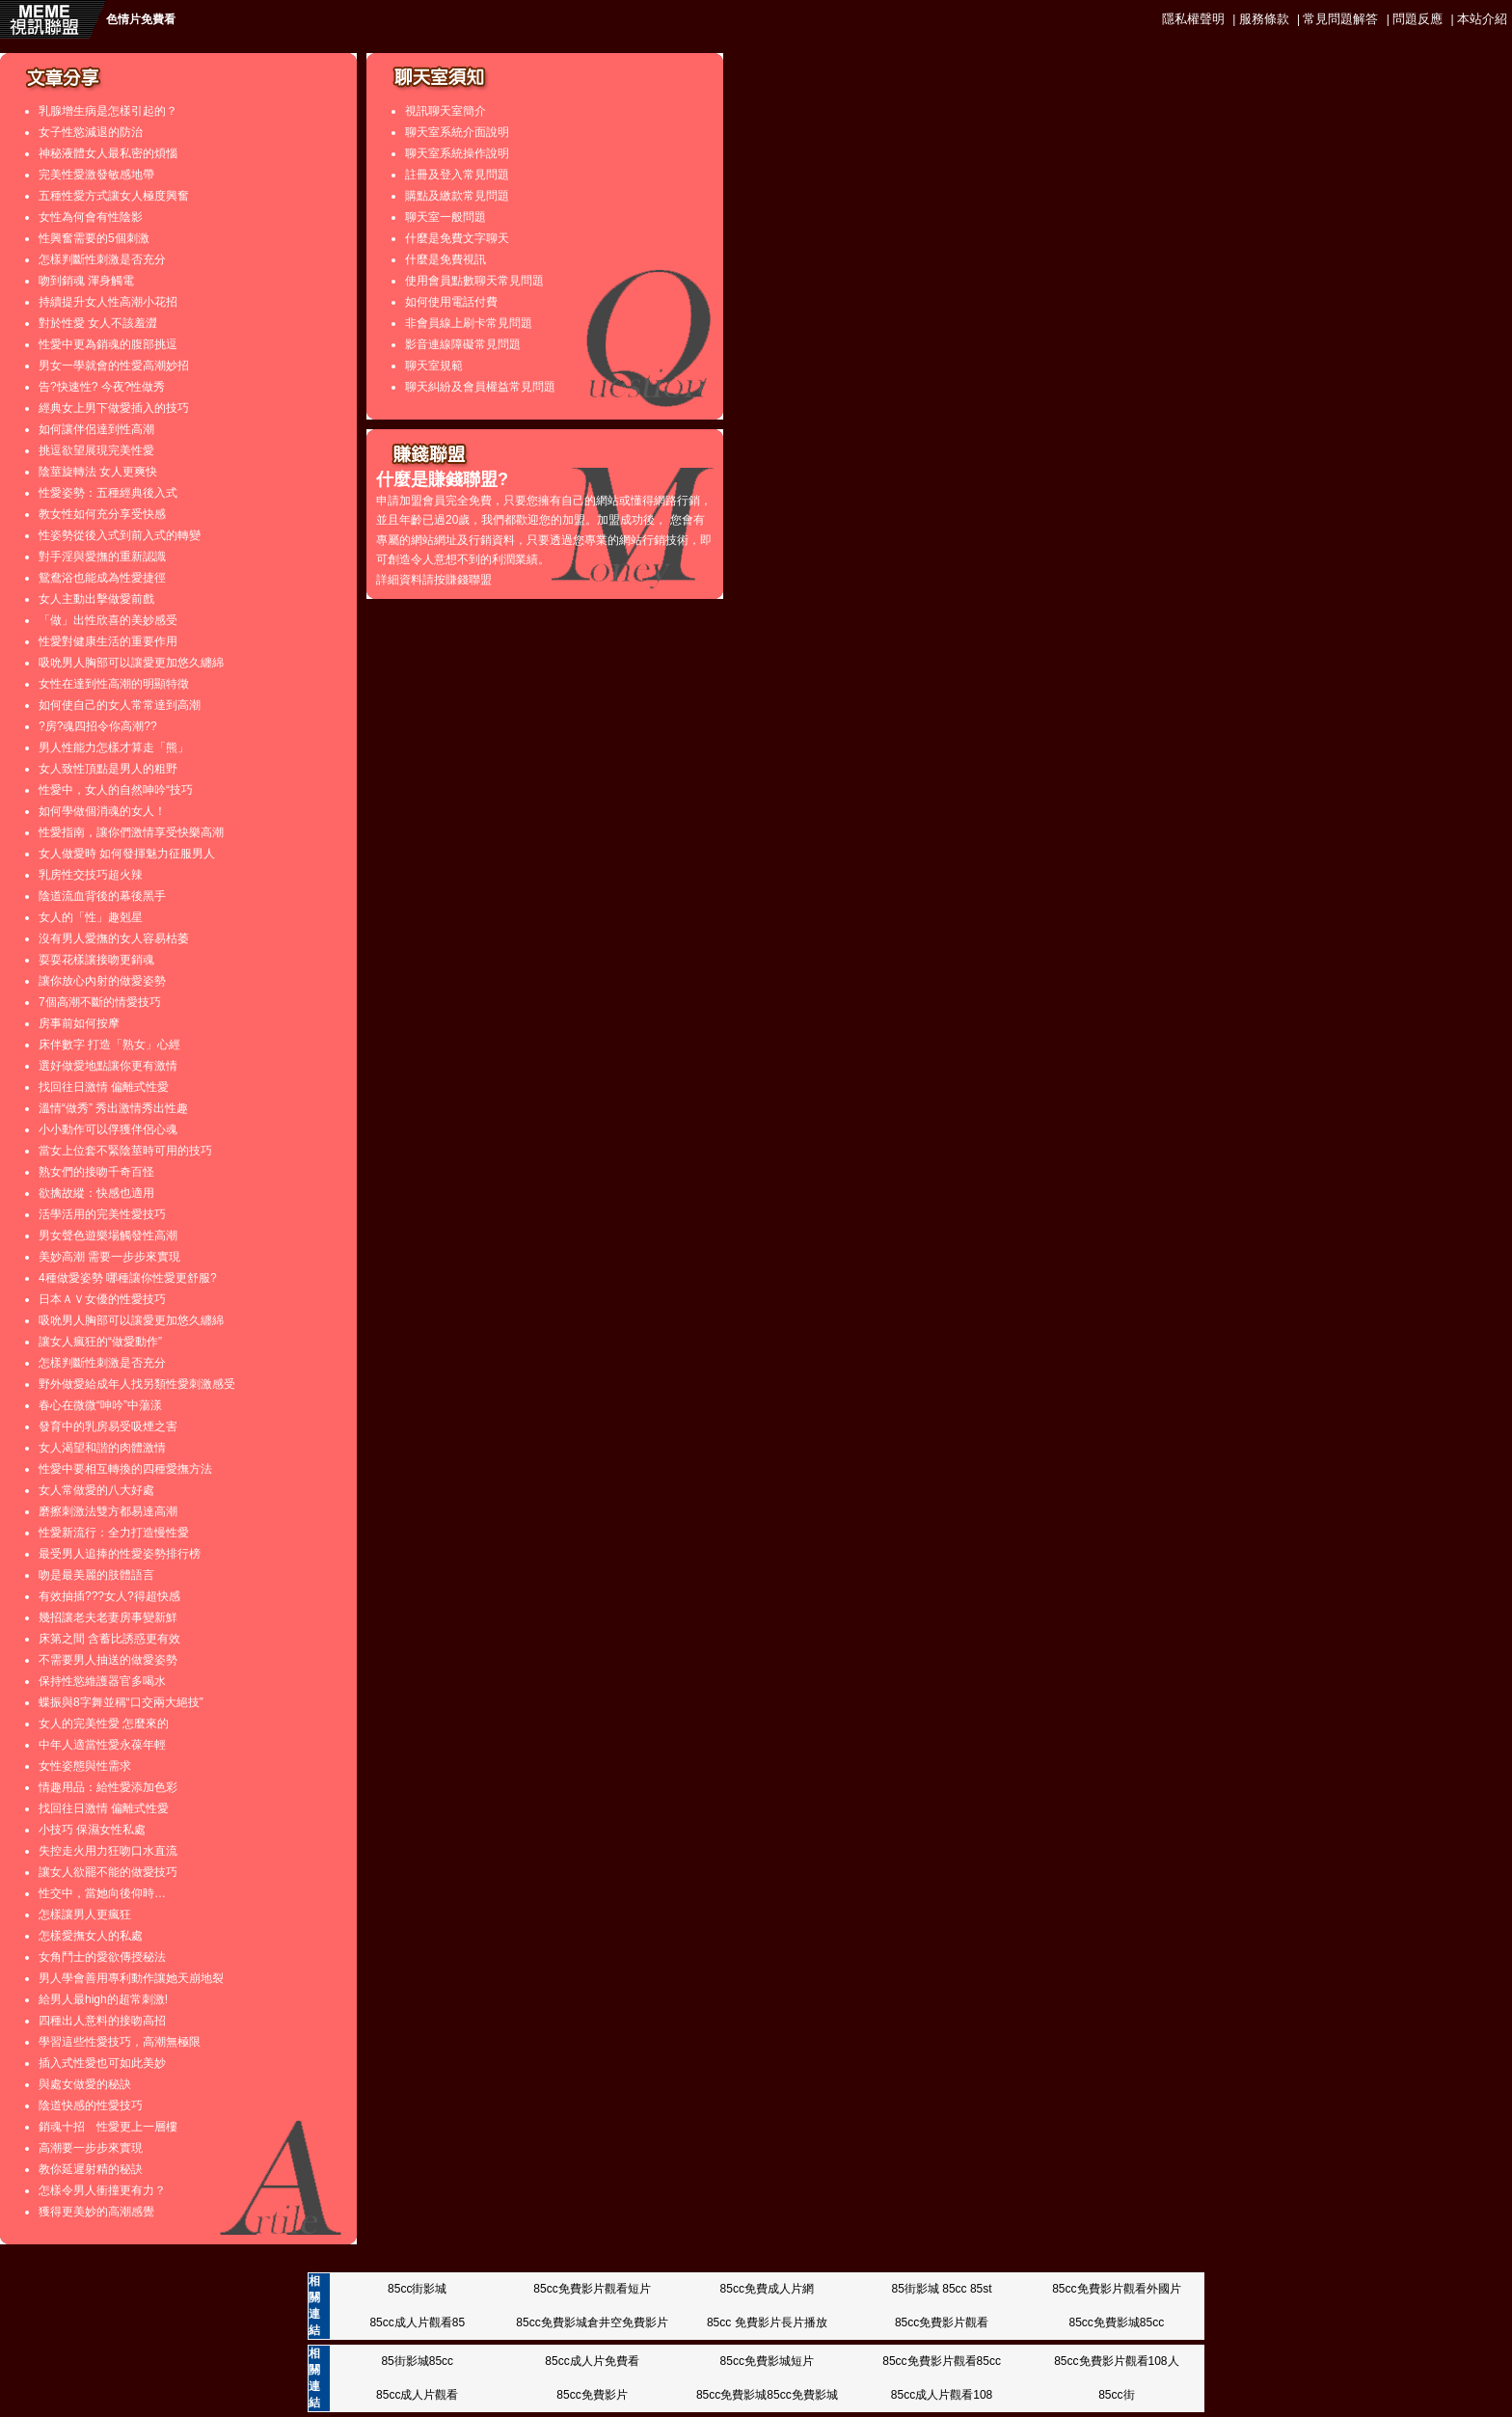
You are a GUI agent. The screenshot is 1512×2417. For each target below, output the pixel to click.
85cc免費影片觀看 (941, 2322)
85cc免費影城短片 (767, 2361)
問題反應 (1417, 19)
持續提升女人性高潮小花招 (108, 302)
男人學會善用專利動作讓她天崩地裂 (131, 1978)
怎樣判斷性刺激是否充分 (102, 259)
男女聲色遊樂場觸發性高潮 (108, 1235)
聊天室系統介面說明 (457, 132)
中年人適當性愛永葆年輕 (102, 1745)
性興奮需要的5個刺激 (94, 238)
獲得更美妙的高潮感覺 (96, 2211)
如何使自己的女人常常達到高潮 (120, 705)
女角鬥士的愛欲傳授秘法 (102, 1957)
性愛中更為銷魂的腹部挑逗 (108, 344)
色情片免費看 (141, 19)
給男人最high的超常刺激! (103, 1999)
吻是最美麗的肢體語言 (96, 1575)
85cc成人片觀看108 (941, 2395)
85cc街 (1116, 2395)
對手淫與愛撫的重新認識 (102, 556)
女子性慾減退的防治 (91, 132)
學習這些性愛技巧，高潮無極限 (120, 2042)
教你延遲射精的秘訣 (91, 2169)
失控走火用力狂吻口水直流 (108, 1851)
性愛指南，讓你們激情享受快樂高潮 (131, 832)
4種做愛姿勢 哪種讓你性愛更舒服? (128, 1278)
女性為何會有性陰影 (91, 217)
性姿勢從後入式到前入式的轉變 (120, 535)
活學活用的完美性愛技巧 (102, 1214)
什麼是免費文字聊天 (457, 238)
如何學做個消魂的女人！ (102, 811)
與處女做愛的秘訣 (85, 2084)
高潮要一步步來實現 (91, 2148)
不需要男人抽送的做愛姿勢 (108, 1660)
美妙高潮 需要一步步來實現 (109, 1256)
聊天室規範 (434, 365)
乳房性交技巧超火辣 (91, 875)
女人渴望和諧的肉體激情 (102, 1447)
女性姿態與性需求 (85, 1766)
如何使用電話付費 (451, 302)
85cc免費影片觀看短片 (591, 2288)
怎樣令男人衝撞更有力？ (102, 2190)
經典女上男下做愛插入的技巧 (114, 408)
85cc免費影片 (591, 2395)
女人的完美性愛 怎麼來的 (104, 1723)
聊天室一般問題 (445, 217)
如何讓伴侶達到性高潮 (96, 429)
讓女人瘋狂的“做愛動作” (100, 1341)
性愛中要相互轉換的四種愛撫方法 (125, 1469)
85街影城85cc (417, 2361)
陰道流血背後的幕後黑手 (102, 896)
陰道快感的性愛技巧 (91, 2105)
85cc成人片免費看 (591, 2361)
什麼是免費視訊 (445, 259)
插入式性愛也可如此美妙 (102, 2063)
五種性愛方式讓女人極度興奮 (114, 196)
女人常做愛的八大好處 (96, 1490)
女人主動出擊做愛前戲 (96, 599)
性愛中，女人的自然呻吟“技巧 (116, 790)
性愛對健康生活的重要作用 (108, 641)
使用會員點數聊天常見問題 (474, 280)
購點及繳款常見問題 (457, 196)
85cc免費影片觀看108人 (1116, 2361)
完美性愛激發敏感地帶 (96, 174)
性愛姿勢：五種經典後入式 (108, 493)
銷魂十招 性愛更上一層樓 (108, 2126)
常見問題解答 (1340, 19)
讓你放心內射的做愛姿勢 (102, 981)
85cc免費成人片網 (767, 2288)
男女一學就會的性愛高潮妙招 (114, 365)
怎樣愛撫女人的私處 (91, 1935)
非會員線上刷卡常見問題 (468, 323)
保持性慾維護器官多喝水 (102, 1681)
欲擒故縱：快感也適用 (96, 1193)
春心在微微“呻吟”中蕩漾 (100, 1405)
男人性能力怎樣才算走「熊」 (114, 747)
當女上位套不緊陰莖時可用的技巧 (125, 1150)
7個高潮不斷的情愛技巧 (100, 1002)
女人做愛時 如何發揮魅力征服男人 (127, 853)
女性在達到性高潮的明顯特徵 (114, 684)
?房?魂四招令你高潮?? (98, 726)
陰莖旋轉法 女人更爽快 (98, 471)
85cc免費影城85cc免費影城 (767, 2395)
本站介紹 (1482, 19)
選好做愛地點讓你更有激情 (108, 1066)
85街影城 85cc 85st (942, 2288)
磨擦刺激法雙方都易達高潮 (108, 1511)
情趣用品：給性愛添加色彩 (108, 1787)
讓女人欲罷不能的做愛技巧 (108, 1872)
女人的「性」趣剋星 (91, 917)
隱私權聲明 (1193, 19)
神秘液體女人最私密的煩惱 (108, 153)
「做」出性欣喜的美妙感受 (108, 620)
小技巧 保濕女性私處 (92, 1829)
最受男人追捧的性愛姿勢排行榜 (120, 1554)
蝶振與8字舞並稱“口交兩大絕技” (121, 1702)
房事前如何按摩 (79, 1023)
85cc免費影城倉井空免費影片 (591, 2322)
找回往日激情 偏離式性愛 (104, 1087)
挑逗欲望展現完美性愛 (96, 450)
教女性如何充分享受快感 (102, 514)
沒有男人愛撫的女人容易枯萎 (114, 938)
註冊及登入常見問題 (457, 174)
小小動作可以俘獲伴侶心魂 (108, 1129)
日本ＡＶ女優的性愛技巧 (102, 1299)
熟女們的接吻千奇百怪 (96, 1172)
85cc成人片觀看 (417, 2395)
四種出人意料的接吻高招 (102, 2020)
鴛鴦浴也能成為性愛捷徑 (102, 577)
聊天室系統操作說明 (457, 153)
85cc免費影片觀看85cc (941, 2361)
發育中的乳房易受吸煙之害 (108, 1426)
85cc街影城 (417, 2288)
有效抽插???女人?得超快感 (109, 1596)
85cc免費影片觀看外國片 (1116, 2288)
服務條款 (1264, 19)
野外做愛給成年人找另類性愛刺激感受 (137, 1384)
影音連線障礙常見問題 (463, 344)
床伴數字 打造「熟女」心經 (109, 1044)
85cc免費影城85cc (1116, 2322)
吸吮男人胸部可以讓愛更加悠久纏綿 (131, 662)
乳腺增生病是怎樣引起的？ (108, 111)
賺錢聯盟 (469, 579)
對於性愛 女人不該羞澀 (98, 323)
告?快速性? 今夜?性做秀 (102, 387)
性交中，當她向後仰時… (102, 1893)
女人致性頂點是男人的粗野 (108, 768)
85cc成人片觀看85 (417, 2322)
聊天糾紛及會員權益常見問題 (480, 387)
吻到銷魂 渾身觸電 (86, 280)
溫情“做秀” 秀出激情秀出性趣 (113, 1108)
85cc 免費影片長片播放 (767, 2322)
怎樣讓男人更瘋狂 (85, 1914)
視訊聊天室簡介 (445, 111)
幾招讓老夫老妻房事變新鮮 (108, 1617)
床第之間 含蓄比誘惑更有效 (109, 1638)
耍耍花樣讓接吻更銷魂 (96, 959)
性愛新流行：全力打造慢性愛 (114, 1532)
